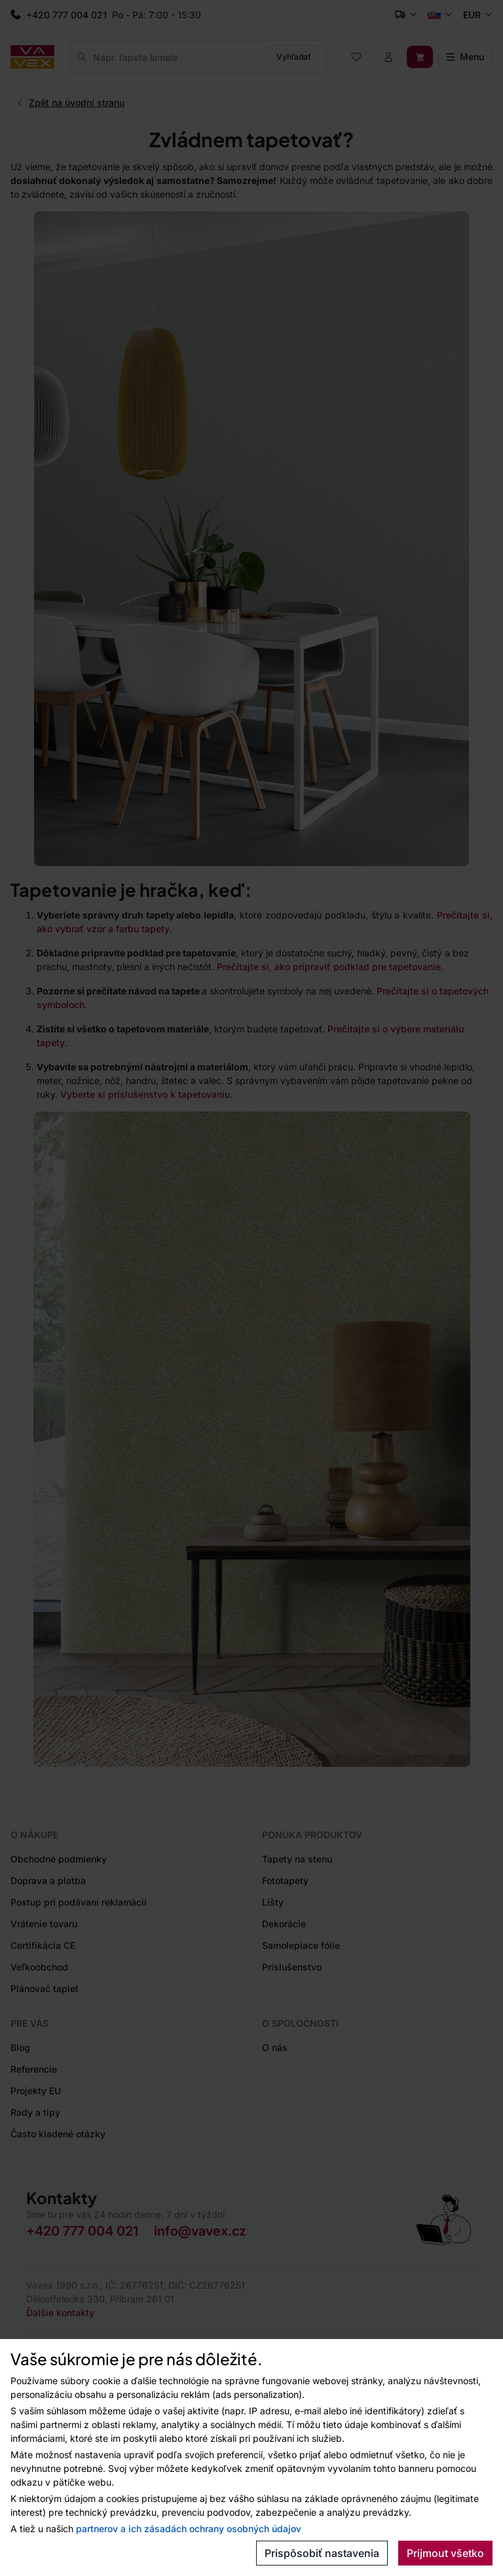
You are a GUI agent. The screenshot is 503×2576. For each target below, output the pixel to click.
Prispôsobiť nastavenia (322, 2553)
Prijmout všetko (445, 2553)
